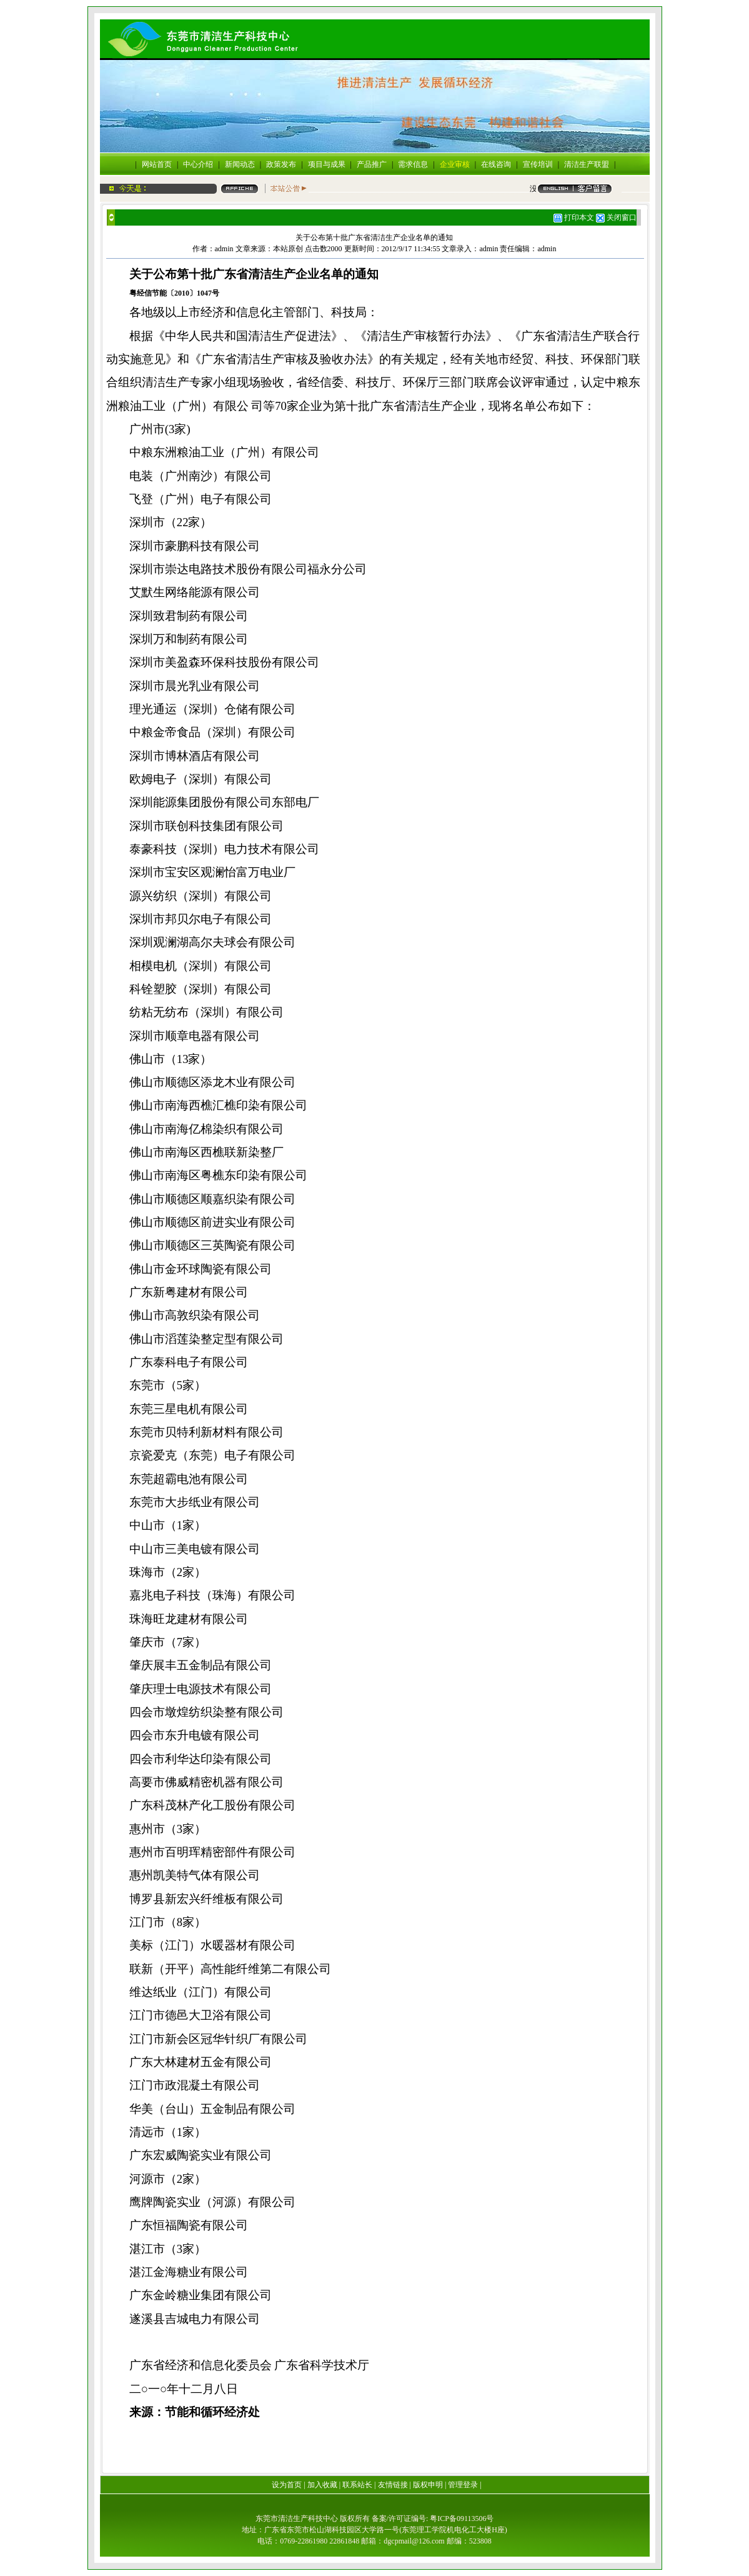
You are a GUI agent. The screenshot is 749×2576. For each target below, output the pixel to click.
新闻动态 (240, 164)
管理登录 (463, 2484)
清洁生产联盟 (586, 164)
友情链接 (393, 2484)
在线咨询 (496, 164)
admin (224, 248)
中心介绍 (198, 164)
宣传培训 (538, 164)
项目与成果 (326, 164)
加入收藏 (322, 2484)
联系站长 (357, 2484)
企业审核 (455, 164)
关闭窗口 (622, 217)
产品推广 (372, 164)
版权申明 (428, 2484)
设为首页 (287, 2484)
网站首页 (157, 164)
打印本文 (573, 217)
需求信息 (413, 164)
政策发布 (281, 164)
